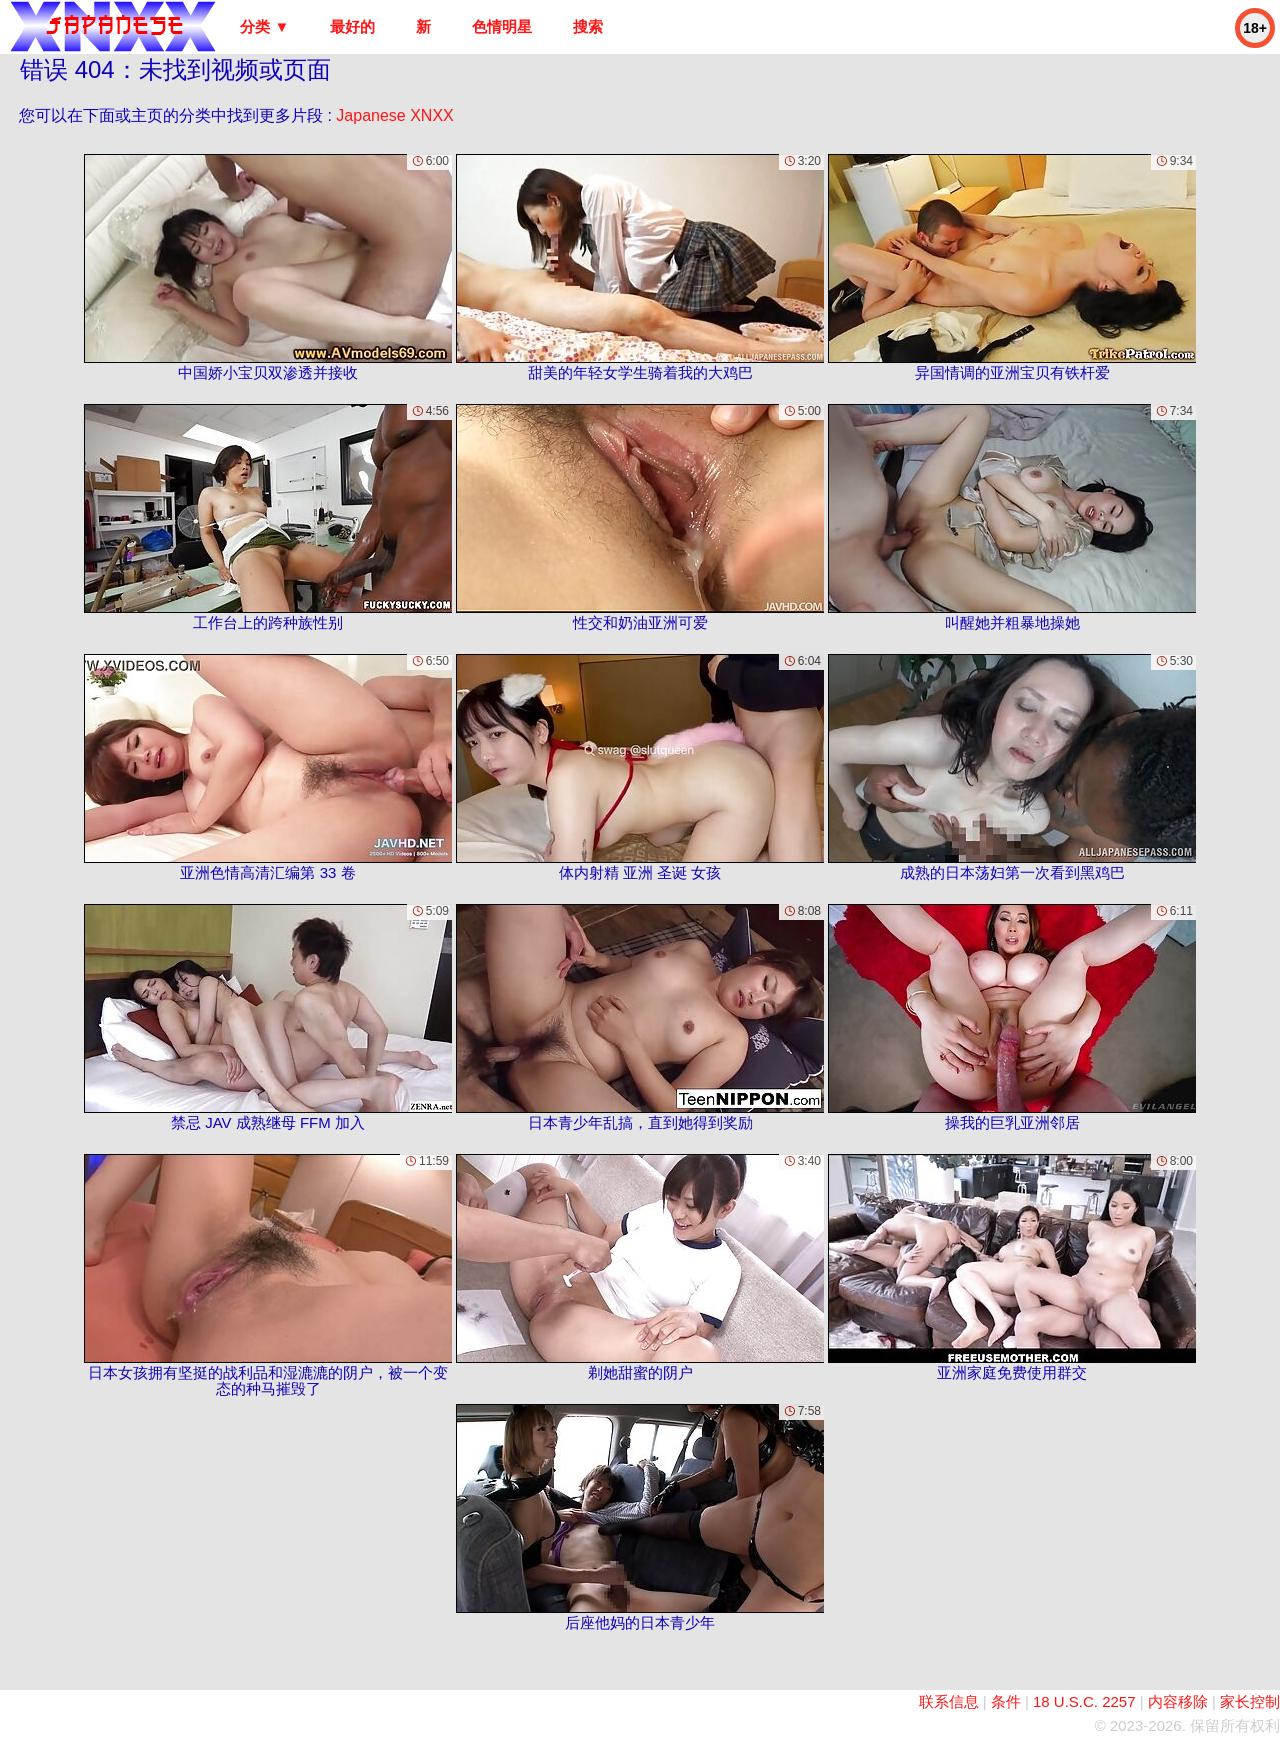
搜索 (588, 26)
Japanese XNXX (394, 115)
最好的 (352, 26)
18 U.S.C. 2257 (1084, 1701)
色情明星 (502, 26)
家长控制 (1250, 1701)
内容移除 (1178, 1701)
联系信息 (949, 1701)
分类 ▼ (264, 26)
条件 (1006, 1701)
